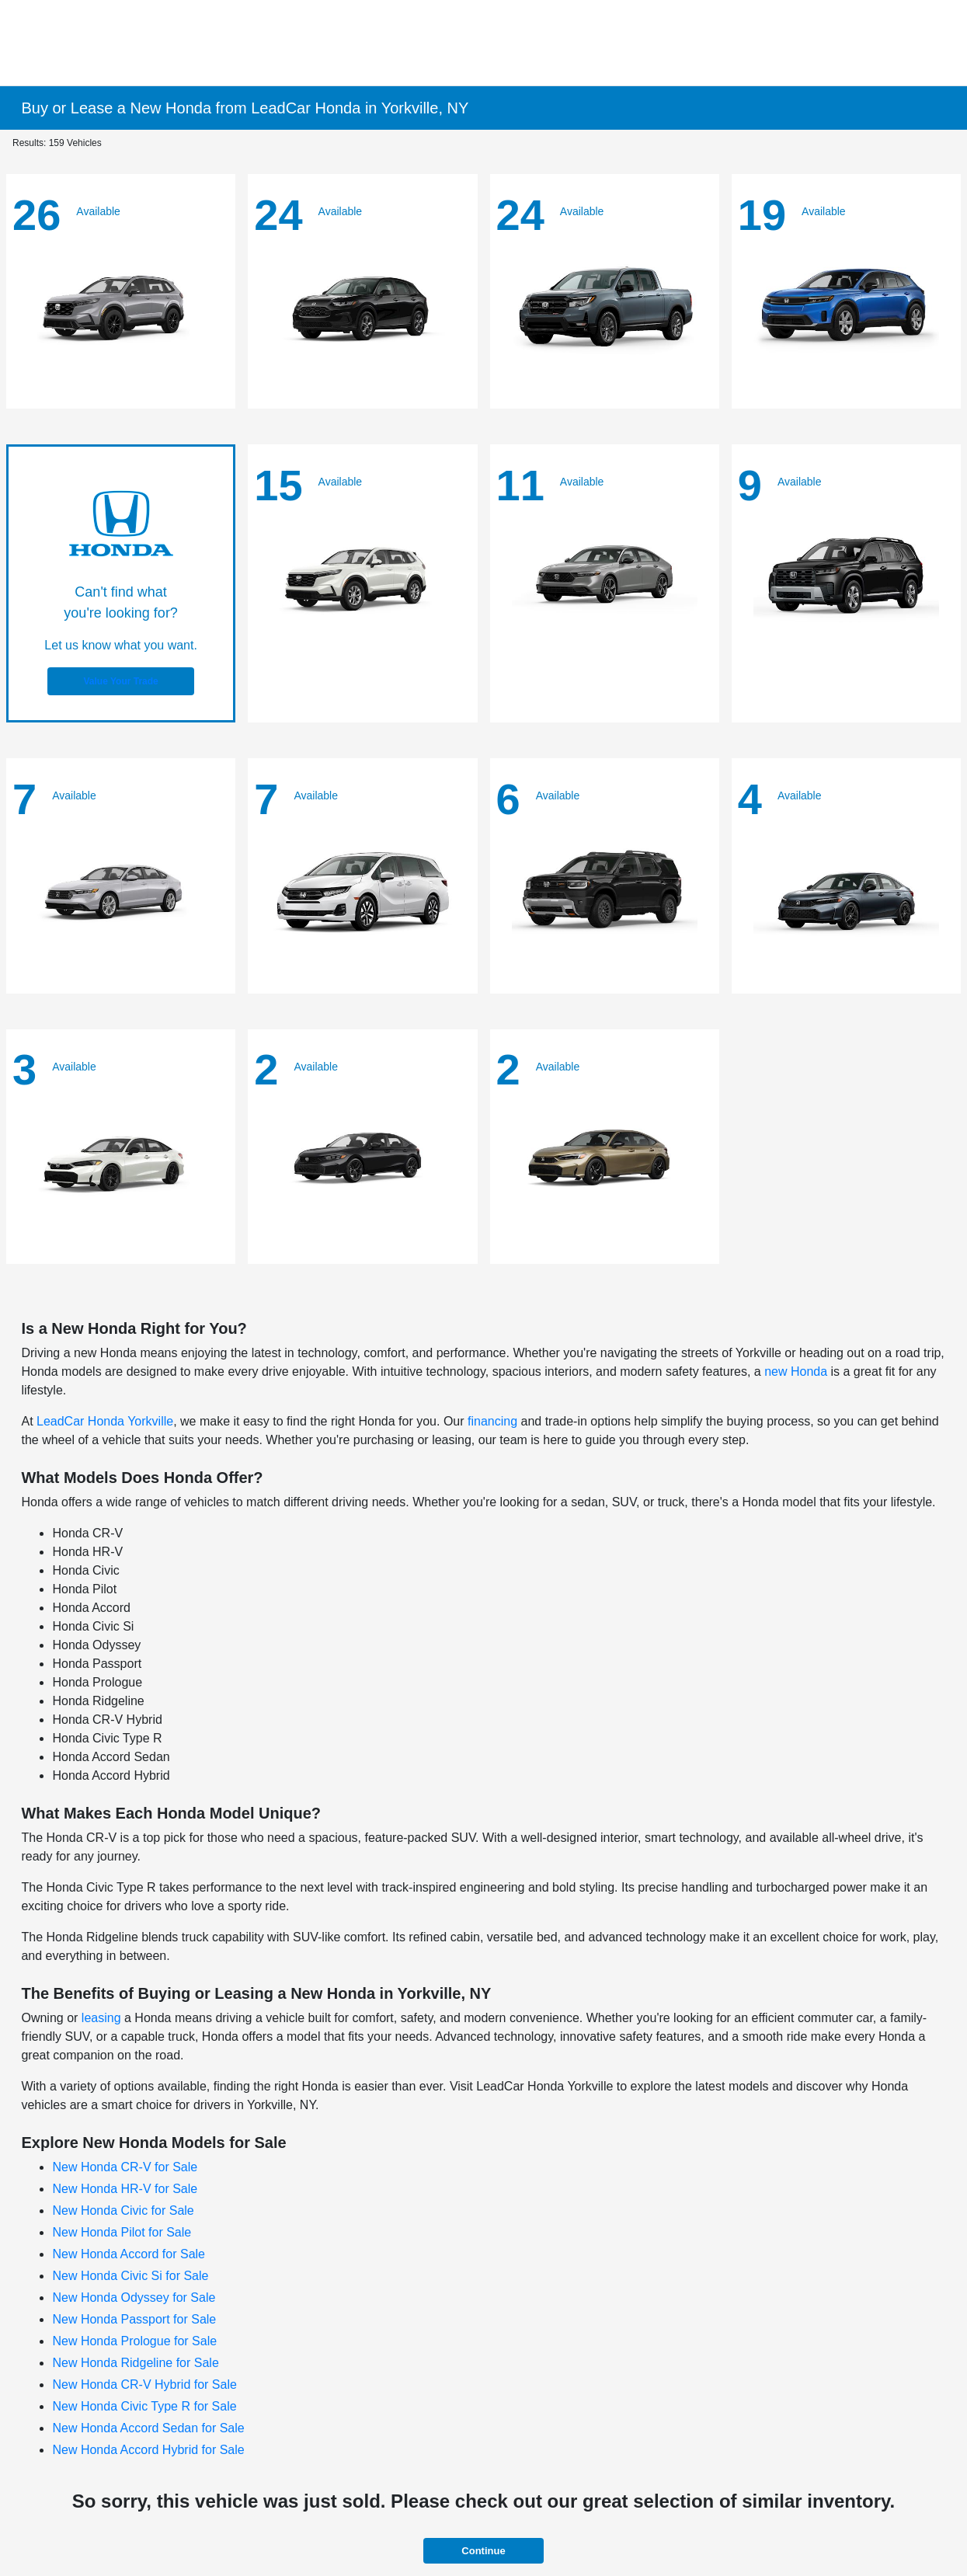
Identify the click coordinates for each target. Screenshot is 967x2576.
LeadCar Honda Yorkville (105, 1421)
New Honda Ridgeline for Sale (135, 2362)
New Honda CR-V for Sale (124, 2167)
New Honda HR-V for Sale (124, 2188)
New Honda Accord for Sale (128, 2254)
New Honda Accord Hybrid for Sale (148, 2449)
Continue (483, 2551)
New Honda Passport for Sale (134, 2319)
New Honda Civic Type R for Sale (144, 2406)
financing (492, 1421)
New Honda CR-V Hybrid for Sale (144, 2384)
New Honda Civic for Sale (122, 2210)
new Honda (795, 1371)
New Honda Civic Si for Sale (130, 2275)
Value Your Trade (120, 681)
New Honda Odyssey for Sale (133, 2297)
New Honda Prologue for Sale (134, 2341)
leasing (101, 2017)
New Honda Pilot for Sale (121, 2232)
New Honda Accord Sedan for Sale (148, 2428)
